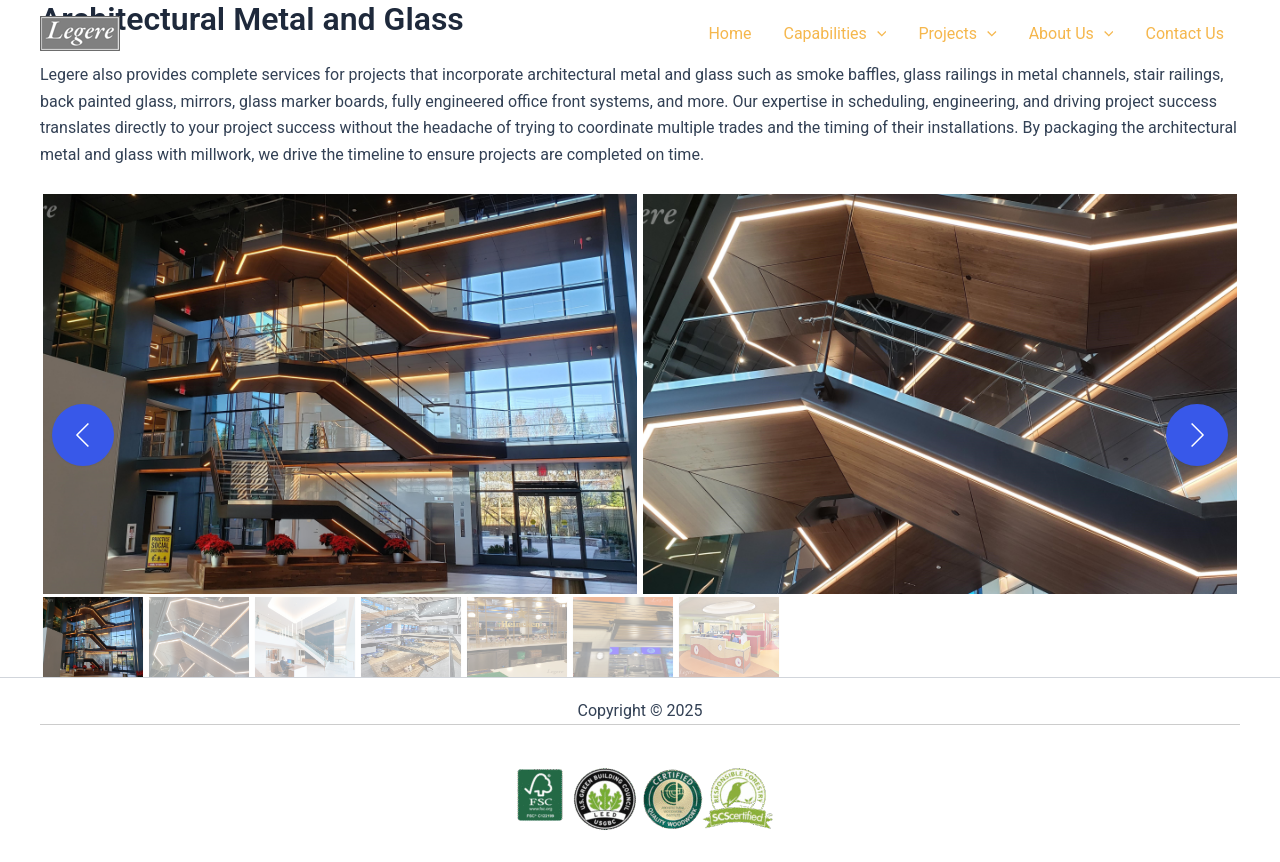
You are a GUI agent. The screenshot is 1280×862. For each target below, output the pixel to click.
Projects (957, 34)
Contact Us (1184, 33)
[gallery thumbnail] (93, 637)
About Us (1071, 34)
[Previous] (83, 435)
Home (729, 33)
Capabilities (834, 34)
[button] (340, 394)
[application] (877, 34)
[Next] (1197, 435)
